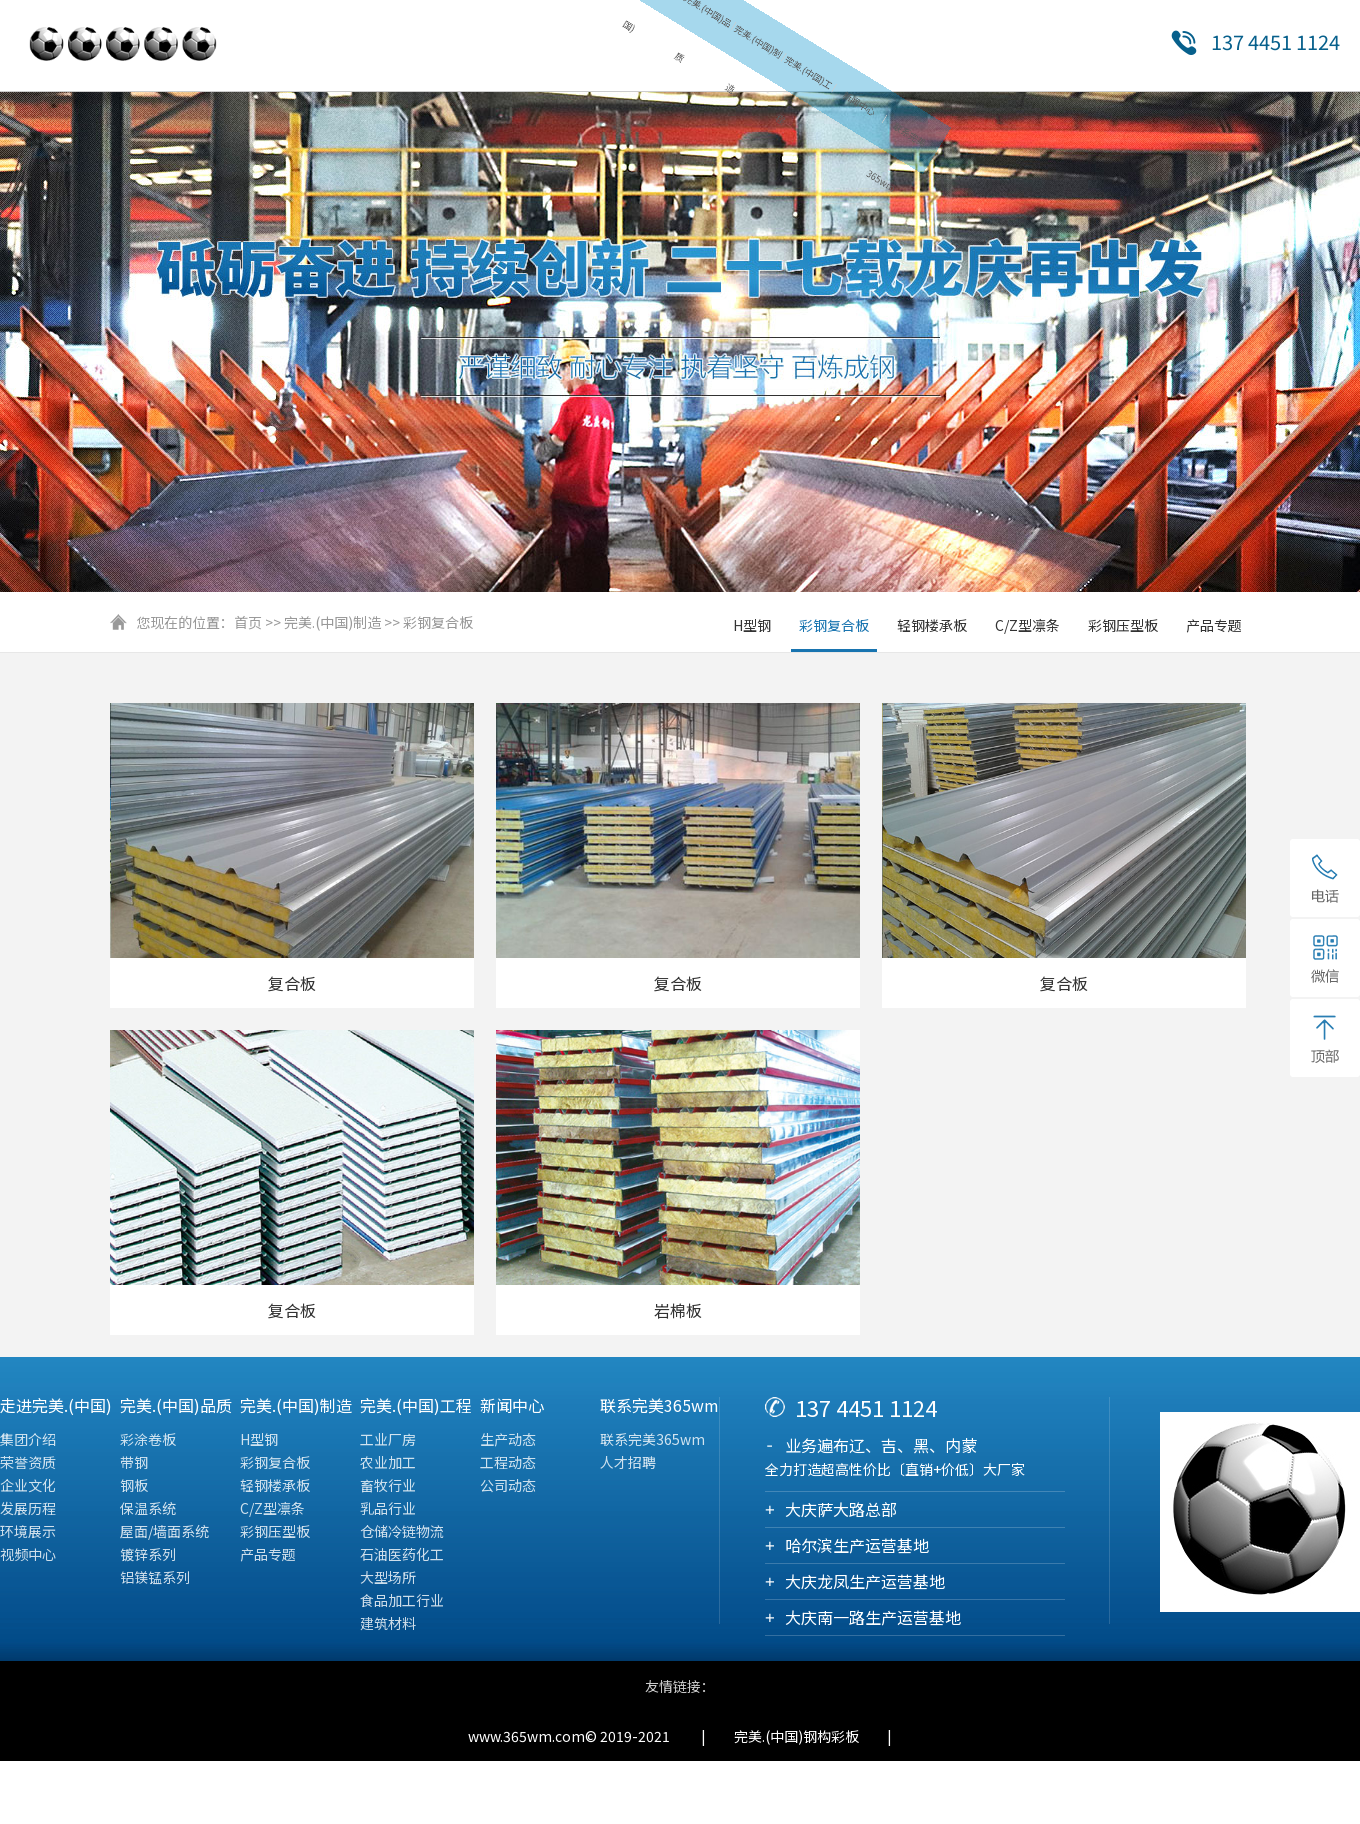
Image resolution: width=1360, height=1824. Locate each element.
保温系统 (148, 1511)
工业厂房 (388, 1442)
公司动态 (508, 1488)
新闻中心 (844, 107)
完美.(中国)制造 (332, 625)
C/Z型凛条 (1027, 628)
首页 (248, 625)
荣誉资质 (28, 1465)
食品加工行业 (402, 1603)
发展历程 (28, 1511)
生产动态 (508, 1442)
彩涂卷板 (148, 1442)
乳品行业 (388, 1511)
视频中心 (28, 1557)
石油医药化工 (402, 1557)
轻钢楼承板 (932, 628)
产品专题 (1214, 628)
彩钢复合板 (438, 625)
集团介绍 (28, 1442)
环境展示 (28, 1534)
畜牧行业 (388, 1488)
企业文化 (28, 1488)
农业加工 (388, 1465)
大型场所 (388, 1580)
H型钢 (752, 628)
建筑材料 (388, 1626)
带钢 (134, 1465)
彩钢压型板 (1123, 628)
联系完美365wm (652, 1442)
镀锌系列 (148, 1557)
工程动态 (508, 1465)
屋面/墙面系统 (164, 1534)
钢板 (134, 1488)
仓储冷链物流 (402, 1534)
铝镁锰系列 (155, 1580)
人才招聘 (628, 1465)
